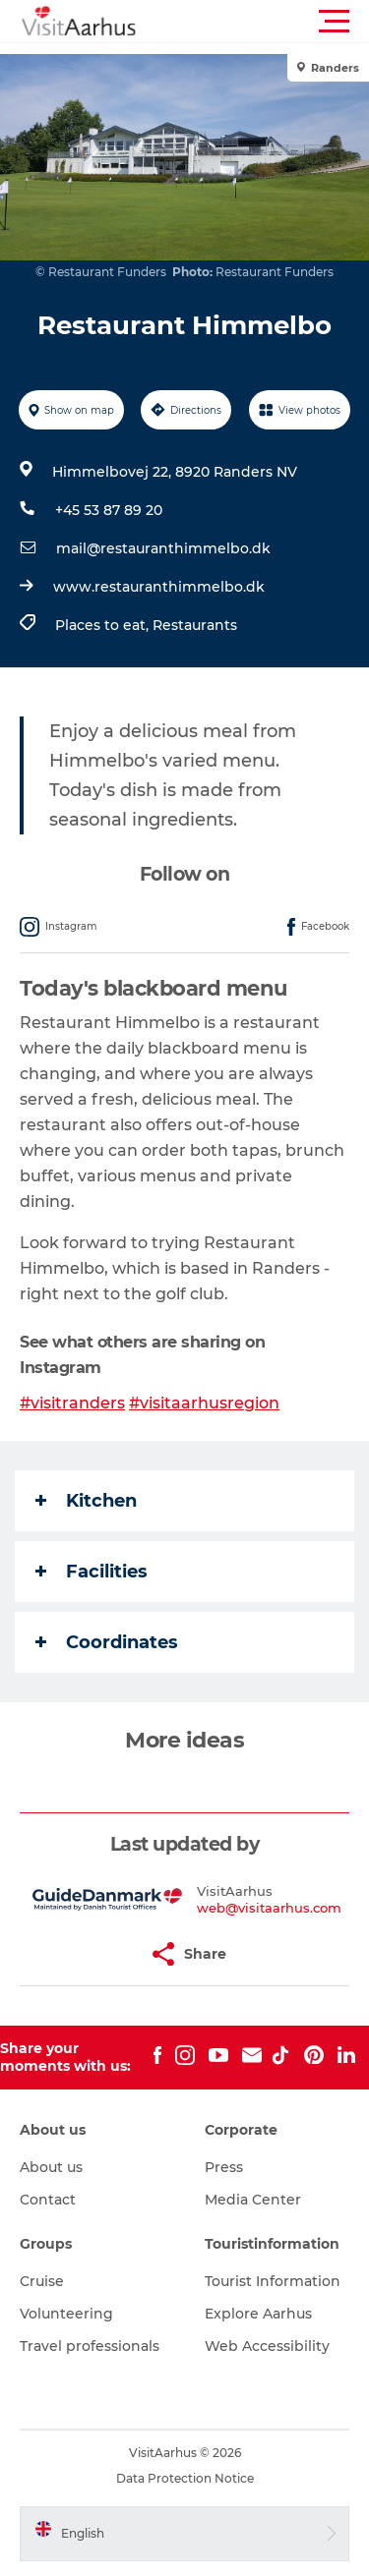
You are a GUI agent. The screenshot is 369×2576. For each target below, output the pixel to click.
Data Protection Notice (185, 2478)
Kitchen (86, 1501)
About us (51, 2167)
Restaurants (195, 625)
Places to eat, (104, 625)
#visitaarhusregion (204, 1403)
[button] (273, 21)
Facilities (91, 1571)
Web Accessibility (267, 2346)
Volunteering (66, 2313)
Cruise (42, 2281)
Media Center (253, 2199)
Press (224, 2167)
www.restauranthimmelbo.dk (159, 587)
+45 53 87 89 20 (108, 510)
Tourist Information (272, 2281)
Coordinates (106, 1642)
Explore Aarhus (258, 2313)
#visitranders (72, 1403)
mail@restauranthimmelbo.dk (163, 548)
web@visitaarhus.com (269, 1908)
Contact (48, 2199)
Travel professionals (89, 2346)
